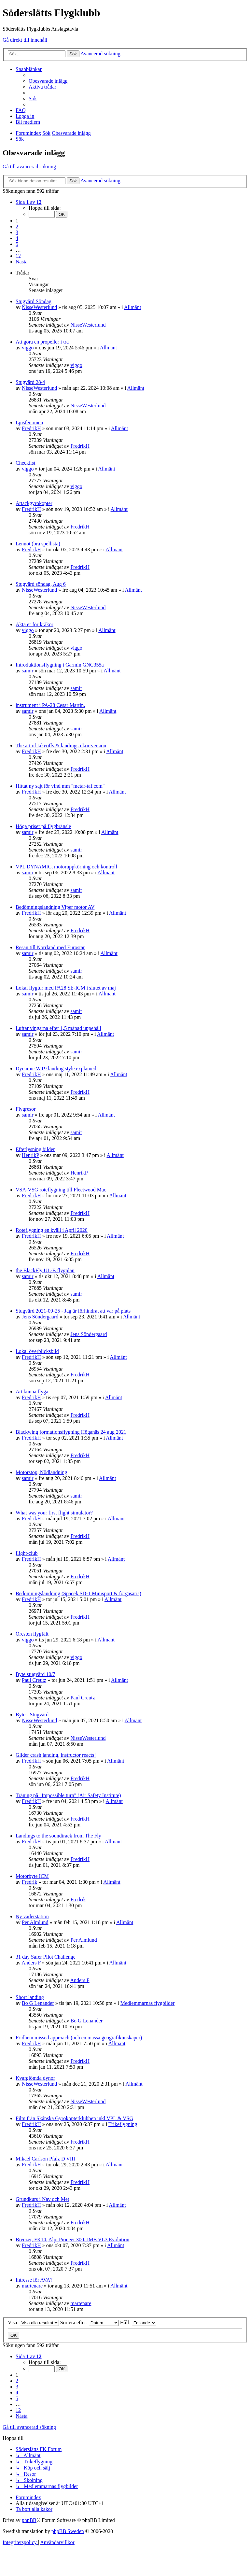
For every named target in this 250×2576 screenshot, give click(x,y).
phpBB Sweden (67, 2531)
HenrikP (30, 1155)
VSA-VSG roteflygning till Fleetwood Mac (61, 1189)
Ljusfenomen (29, 422)
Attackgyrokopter (34, 503)
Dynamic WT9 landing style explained (56, 1068)
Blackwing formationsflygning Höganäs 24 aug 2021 (71, 1432)
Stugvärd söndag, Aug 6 (41, 584)
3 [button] (17, 232)
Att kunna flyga (32, 1391)
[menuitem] (48, 81)
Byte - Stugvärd (32, 1714)
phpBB (29, 2520)
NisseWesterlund (39, 307)
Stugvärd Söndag (33, 301)
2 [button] (17, 226)
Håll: (138, 2322)
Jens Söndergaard (40, 1316)
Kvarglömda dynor (35, 2078)
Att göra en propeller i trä (42, 342)
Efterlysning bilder (35, 1149)
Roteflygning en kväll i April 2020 (52, 1230)
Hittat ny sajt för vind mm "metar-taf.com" (60, 786)
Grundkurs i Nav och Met (42, 2199)
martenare (32, 2285)
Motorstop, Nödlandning (41, 1472)
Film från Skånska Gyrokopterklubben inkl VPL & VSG (74, 2118)
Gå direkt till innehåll (25, 40)
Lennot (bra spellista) (38, 543)
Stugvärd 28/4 (30, 382)
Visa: (33, 2322)
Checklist (25, 463)
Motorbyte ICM (32, 1876)
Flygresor (25, 1109)
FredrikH (31, 428)
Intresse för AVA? (34, 2280)
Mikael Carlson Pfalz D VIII (45, 2158)
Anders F (31, 1962)
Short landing (30, 1997)
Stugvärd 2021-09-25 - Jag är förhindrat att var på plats (73, 1311)
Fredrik (29, 1882)
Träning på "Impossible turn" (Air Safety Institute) (68, 1795)
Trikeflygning (122, 2124)
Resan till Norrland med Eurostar (50, 947)
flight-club (27, 1553)
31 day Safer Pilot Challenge (46, 1957)
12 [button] (18, 256)
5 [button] (17, 244)
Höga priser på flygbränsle (43, 826)
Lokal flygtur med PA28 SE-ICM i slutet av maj (66, 988)
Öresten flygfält (32, 1634)
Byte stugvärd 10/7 (35, 1674)
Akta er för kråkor (34, 624)
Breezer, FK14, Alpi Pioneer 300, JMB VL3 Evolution (72, 2239)
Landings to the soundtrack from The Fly (58, 1835)
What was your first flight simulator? (54, 1512)
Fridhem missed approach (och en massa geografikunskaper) (79, 2037)
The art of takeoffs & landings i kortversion (61, 745)
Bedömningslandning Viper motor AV (55, 907)
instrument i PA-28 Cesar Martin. (50, 705)
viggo (28, 347)
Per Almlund (35, 1922)
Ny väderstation (32, 1916)
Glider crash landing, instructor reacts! (56, 1755)
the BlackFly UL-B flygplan (45, 1270)
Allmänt (132, 307)
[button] (29, 202)
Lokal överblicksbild (37, 1351)
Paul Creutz (34, 1680)
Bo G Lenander (38, 2003)
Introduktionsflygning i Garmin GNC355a (60, 665)
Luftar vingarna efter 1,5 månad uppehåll (58, 1028)
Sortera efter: (89, 2322)
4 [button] (17, 238)
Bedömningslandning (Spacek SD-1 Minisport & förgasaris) (78, 1593)
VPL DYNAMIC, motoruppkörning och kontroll (66, 866)
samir (28, 670)
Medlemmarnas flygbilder (147, 2003)
